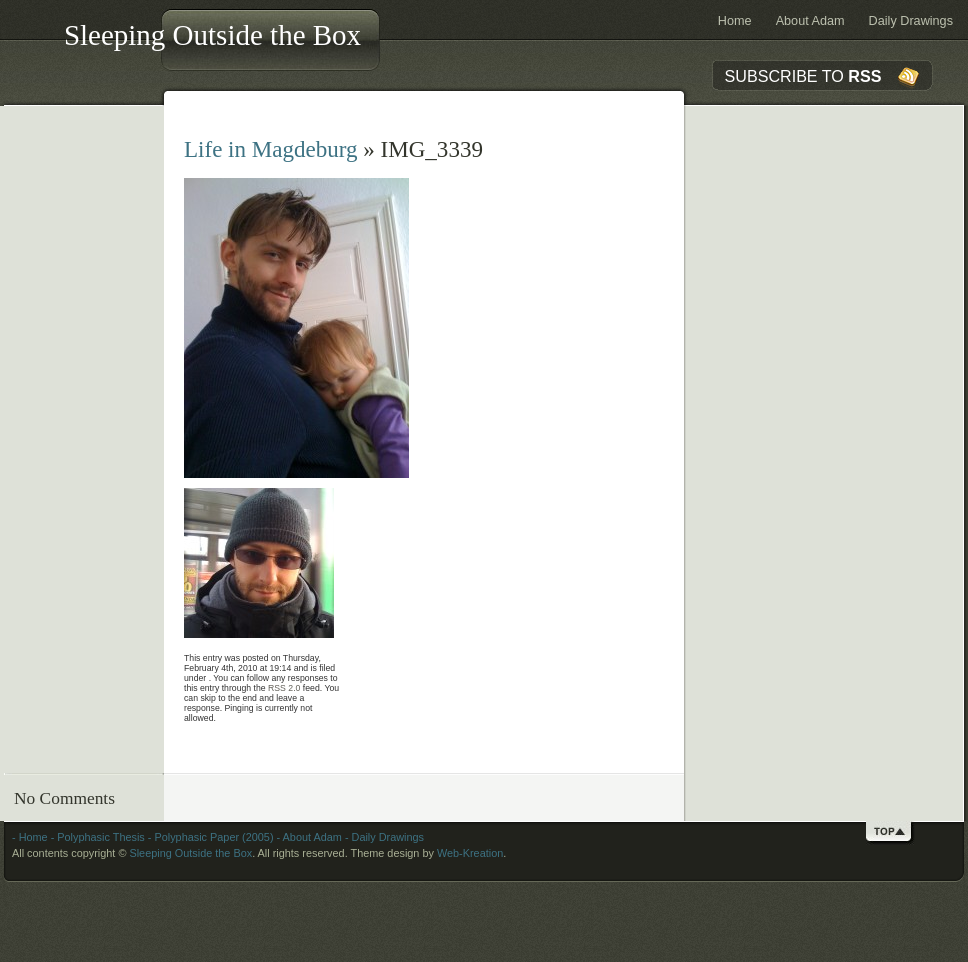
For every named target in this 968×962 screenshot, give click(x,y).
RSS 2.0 (284, 688)
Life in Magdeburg (271, 149)
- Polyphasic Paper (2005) (209, 837)
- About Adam (308, 837)
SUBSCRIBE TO (803, 76)
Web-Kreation (470, 853)
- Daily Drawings (383, 837)
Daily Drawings (911, 21)
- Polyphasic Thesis (96, 837)
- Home (30, 837)
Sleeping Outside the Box (212, 35)
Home (735, 21)
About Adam (810, 21)
